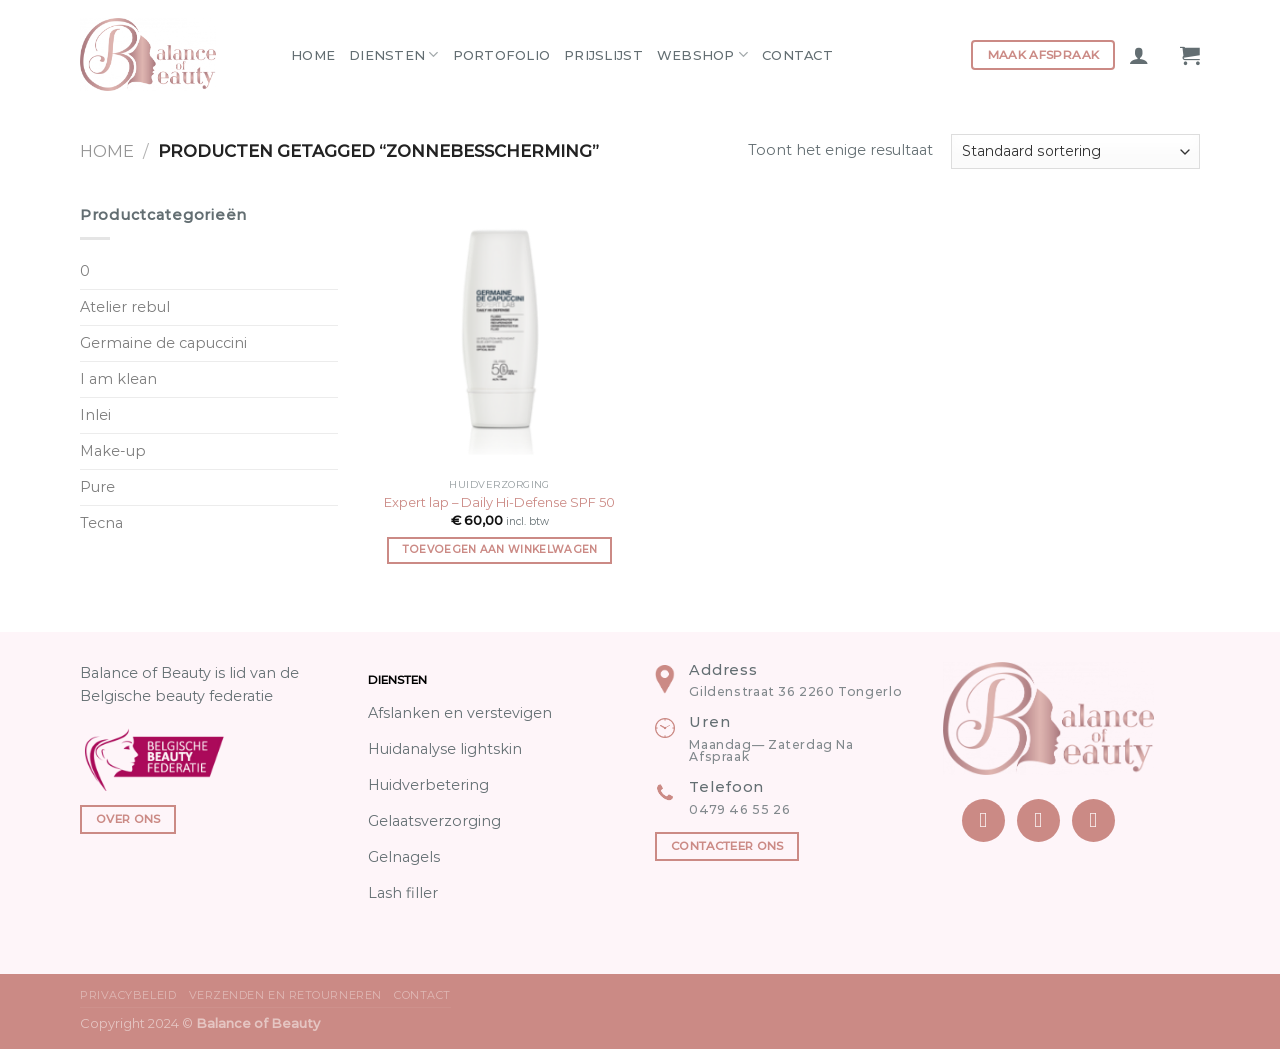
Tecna (101, 523)
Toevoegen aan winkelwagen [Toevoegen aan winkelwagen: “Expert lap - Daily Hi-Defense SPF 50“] (500, 549)
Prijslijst (603, 55)
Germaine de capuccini (163, 343)
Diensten (394, 54)
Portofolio (502, 55)
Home (313, 55)
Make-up (113, 451)
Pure (97, 487)
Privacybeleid (128, 995)
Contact (797, 55)
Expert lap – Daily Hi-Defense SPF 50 (499, 502)
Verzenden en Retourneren (285, 995)
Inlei (95, 415)
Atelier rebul (125, 307)
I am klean (118, 379)
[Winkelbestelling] (1075, 151)
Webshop (702, 54)
